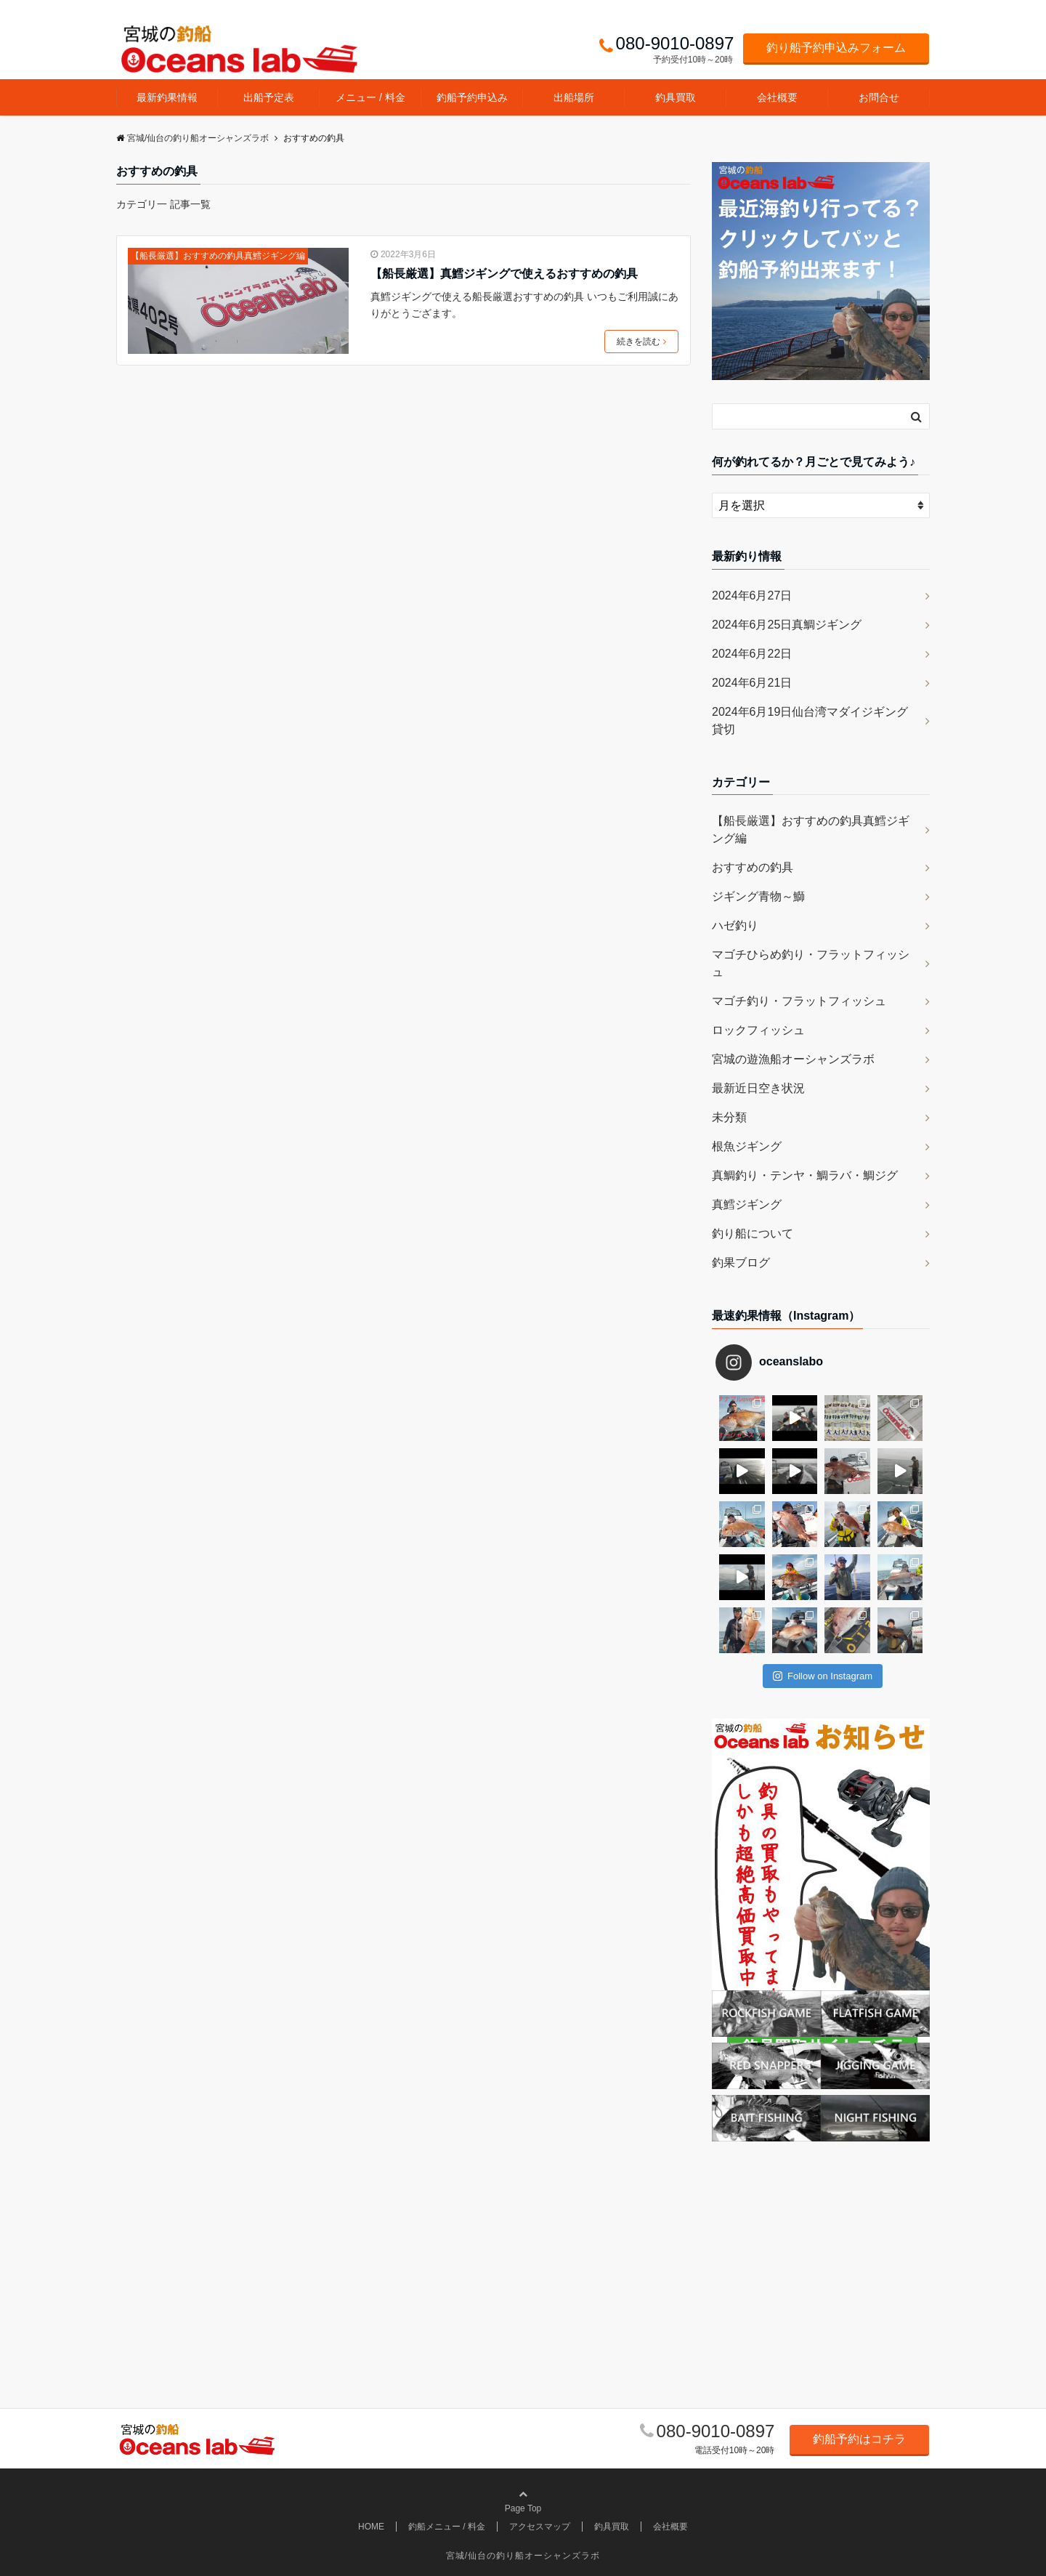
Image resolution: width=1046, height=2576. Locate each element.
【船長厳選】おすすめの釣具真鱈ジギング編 (218, 256)
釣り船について (752, 1233)
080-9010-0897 (716, 2431)
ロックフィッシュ (758, 1030)
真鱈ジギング (747, 1204)
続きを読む (641, 341)
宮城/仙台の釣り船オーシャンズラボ (523, 2556)
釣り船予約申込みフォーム (836, 47)
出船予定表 (268, 97)
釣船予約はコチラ (859, 2439)
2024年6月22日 (752, 653)
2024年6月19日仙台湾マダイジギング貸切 (810, 720)
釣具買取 (675, 97)
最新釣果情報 (167, 97)
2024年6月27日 (752, 595)
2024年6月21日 (752, 683)
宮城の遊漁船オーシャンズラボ (793, 1059)
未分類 (729, 1117)
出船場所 (574, 97)
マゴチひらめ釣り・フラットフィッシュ (810, 963)
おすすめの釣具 (752, 867)
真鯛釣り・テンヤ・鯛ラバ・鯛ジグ (805, 1175)
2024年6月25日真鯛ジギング (786, 624)
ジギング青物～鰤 (758, 896)
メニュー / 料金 (370, 97)
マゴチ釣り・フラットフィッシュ (799, 1001)
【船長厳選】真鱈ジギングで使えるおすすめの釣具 (504, 273)
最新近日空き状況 (758, 1088)
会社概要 (777, 97)
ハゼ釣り (735, 925)
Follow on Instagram (822, 1676)
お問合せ (879, 97)
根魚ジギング (747, 1146)
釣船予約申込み (472, 97)
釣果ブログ (741, 1262)
